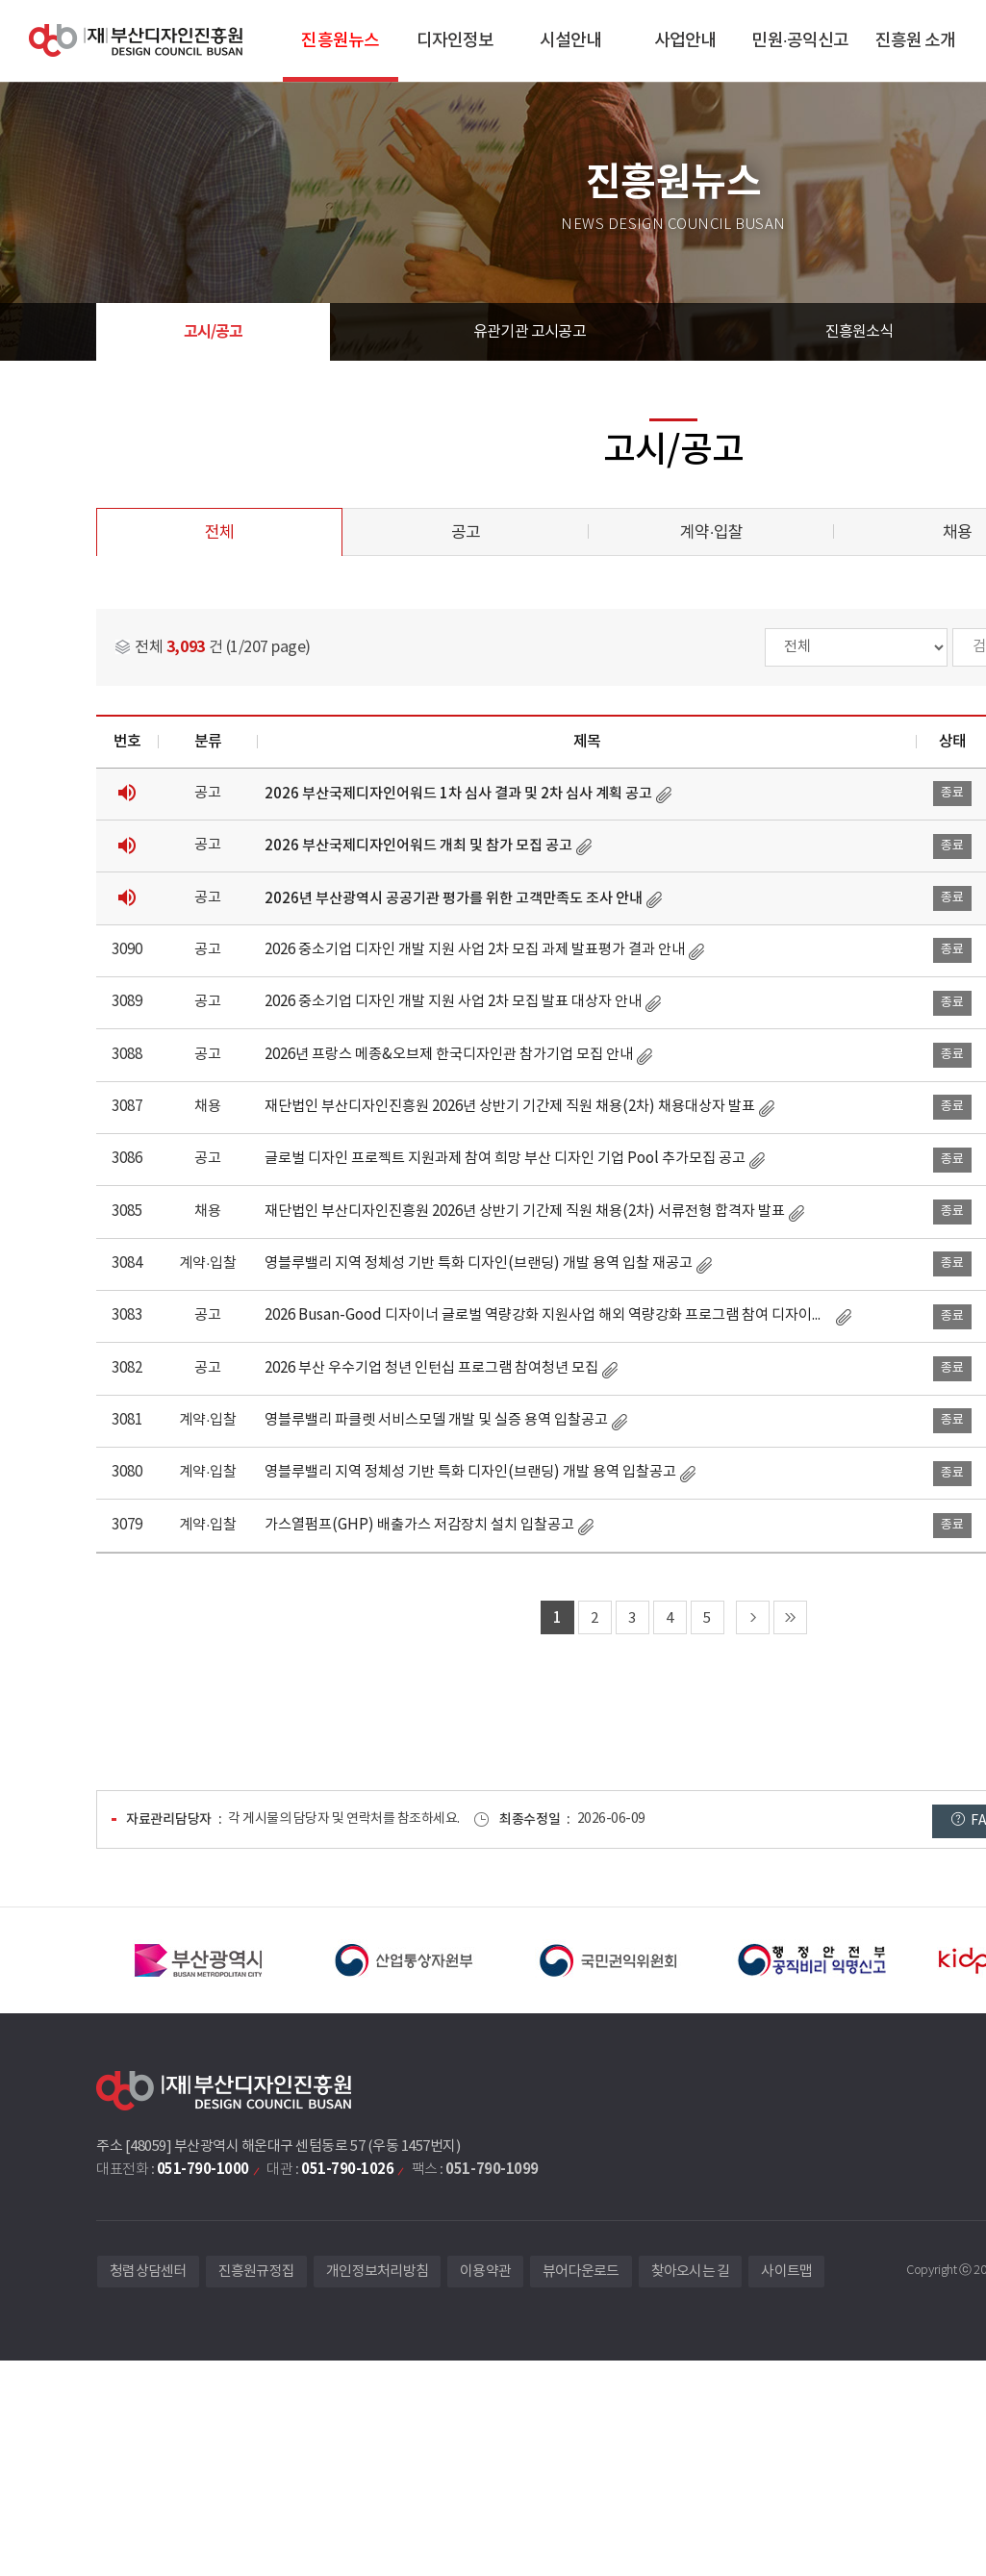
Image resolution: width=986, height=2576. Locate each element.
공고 (465, 533)
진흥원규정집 (256, 2271)
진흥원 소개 (915, 41)
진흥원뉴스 (340, 41)
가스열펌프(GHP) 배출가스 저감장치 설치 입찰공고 (419, 1525)
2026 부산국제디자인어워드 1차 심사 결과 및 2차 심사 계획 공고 (458, 793)
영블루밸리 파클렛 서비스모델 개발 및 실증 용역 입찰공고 (436, 1420)
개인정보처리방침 (377, 2271)
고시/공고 (213, 331)
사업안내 (685, 41)
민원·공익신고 (799, 41)
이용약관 (485, 2271)
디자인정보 (455, 41)
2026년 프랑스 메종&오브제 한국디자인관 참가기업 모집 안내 (449, 1055)
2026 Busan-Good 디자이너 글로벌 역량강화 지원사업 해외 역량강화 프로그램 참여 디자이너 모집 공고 (548, 1315)
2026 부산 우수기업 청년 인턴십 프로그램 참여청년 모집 (431, 1368)
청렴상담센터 (148, 2271)
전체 (219, 533)
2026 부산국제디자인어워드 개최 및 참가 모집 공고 (418, 845)
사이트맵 (786, 2271)
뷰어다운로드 (581, 2271)
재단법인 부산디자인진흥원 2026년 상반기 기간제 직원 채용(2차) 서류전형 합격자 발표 (525, 1211)
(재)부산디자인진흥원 (135, 41)
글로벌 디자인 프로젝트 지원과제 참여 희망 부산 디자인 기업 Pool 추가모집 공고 (505, 1158)
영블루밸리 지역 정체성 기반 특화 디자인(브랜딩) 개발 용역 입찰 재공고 (479, 1263)
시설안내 (570, 41)
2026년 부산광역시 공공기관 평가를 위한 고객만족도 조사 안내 (454, 898)
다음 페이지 (753, 1617)
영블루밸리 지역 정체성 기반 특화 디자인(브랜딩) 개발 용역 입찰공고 (470, 1472)
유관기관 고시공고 (529, 332)
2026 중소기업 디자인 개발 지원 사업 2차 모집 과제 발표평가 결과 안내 (475, 950)
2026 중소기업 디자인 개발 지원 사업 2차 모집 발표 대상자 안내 (453, 1002)
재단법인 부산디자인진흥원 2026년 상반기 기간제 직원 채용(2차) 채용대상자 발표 (510, 1107)
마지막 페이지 (790, 1617)
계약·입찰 (711, 533)
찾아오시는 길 (690, 2271)
